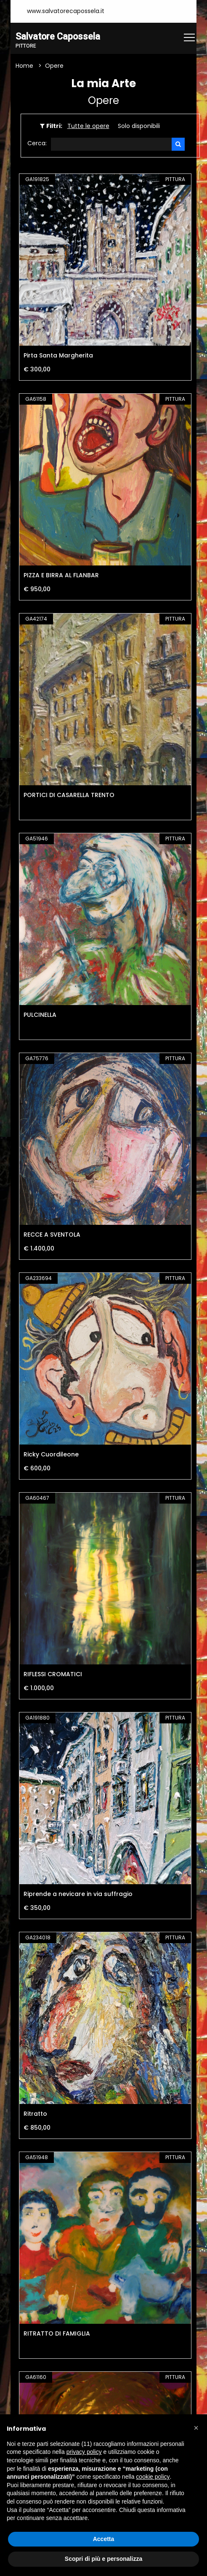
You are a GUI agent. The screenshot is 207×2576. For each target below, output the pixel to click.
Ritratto (35, 2113)
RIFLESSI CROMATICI (53, 1674)
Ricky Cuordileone (51, 1454)
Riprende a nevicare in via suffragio (78, 1894)
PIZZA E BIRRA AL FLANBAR (61, 575)
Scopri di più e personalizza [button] (103, 2558)
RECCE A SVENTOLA (52, 1234)
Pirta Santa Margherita (58, 355)
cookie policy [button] (153, 2476)
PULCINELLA (40, 1015)
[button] (196, 2428)
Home (24, 66)
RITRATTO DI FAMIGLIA (57, 2333)
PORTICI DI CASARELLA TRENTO (69, 795)
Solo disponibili (139, 126)
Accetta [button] (103, 2539)
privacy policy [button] (84, 2451)
